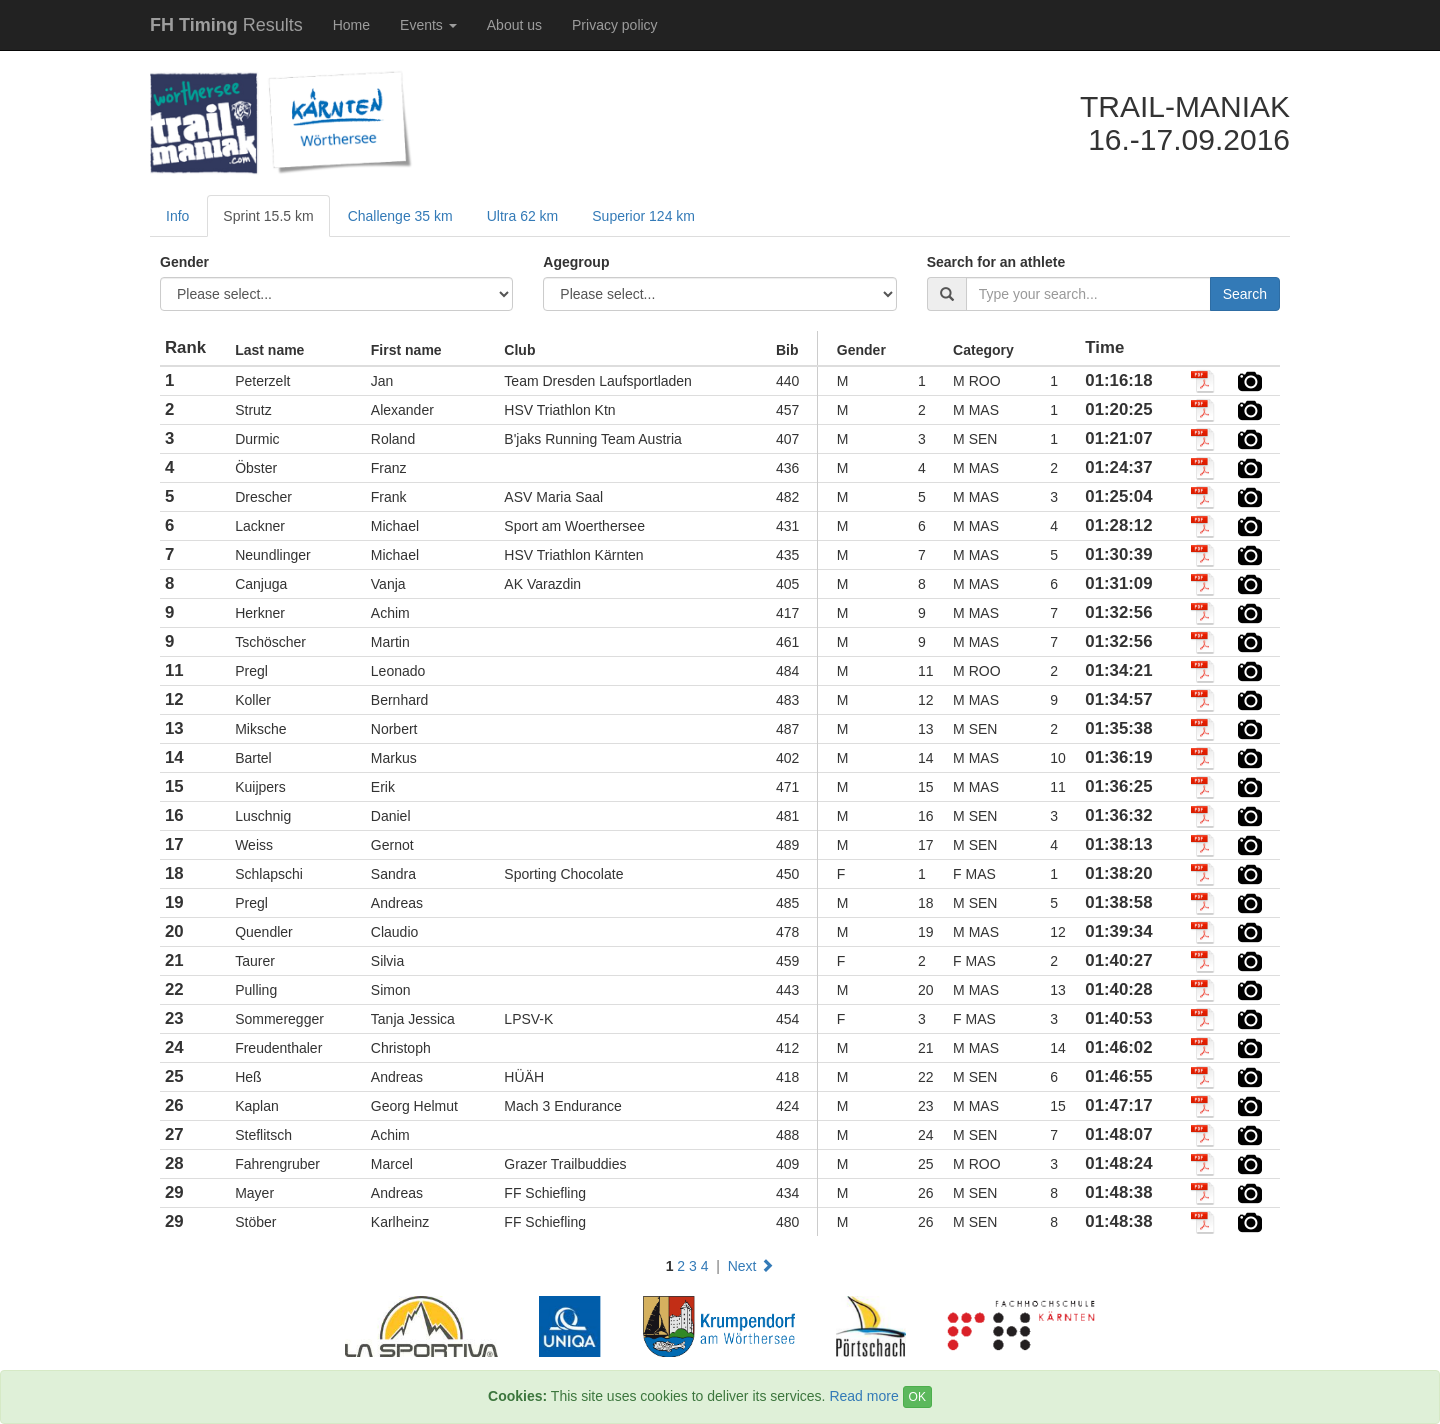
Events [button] (428, 25)
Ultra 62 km (523, 216)
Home (351, 25)
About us (514, 25)
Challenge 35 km (400, 216)
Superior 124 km (643, 216)
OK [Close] (917, 1397)
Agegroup (576, 262)
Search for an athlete (996, 262)
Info (177, 216)
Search (1245, 294)
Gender (184, 262)
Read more (863, 1396)
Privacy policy (615, 25)
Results (226, 25)
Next (751, 1266)
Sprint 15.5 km (268, 216)
